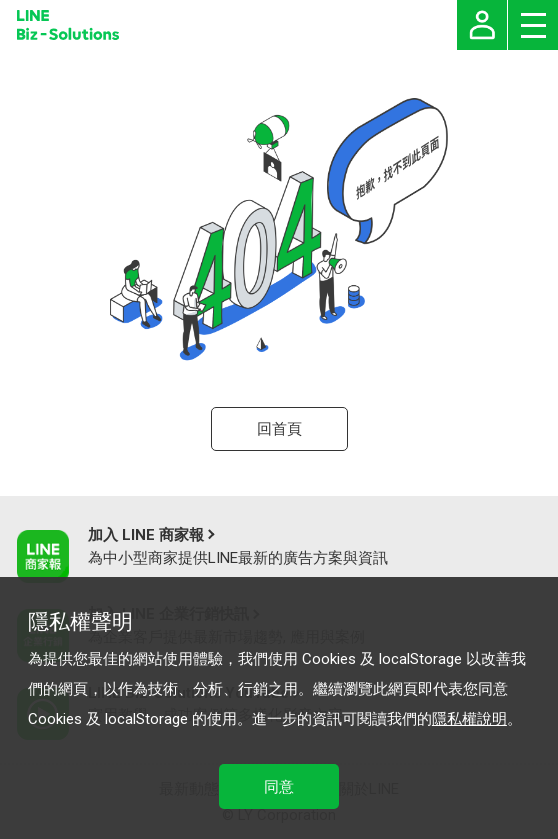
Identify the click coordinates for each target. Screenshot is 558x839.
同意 (279, 787)
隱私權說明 (469, 719)
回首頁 (279, 429)
